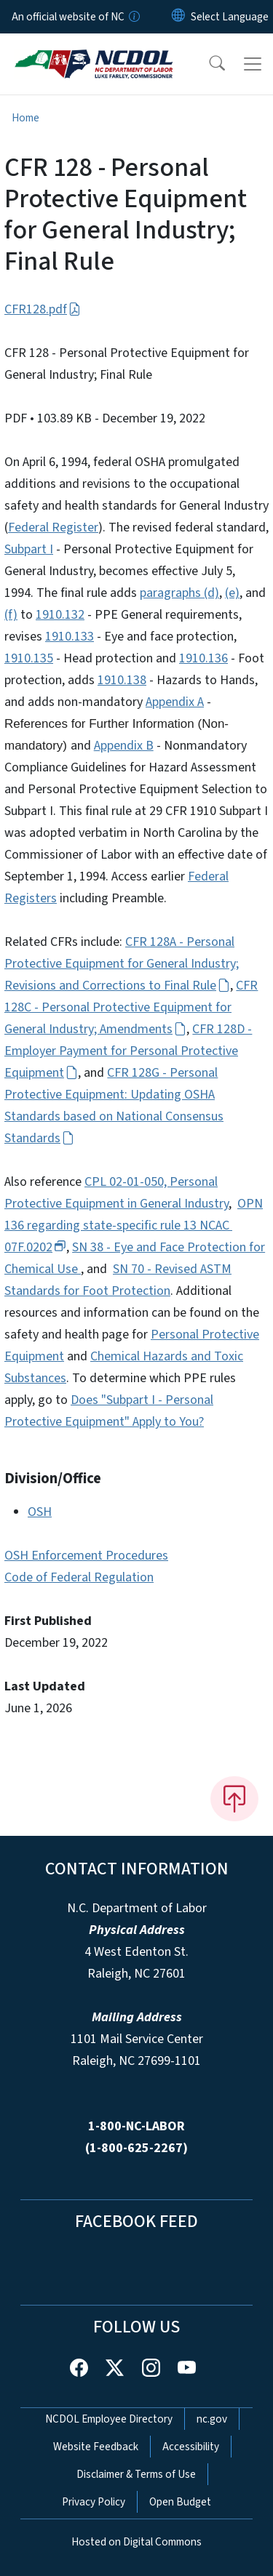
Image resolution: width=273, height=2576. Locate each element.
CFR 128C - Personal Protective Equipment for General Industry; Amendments (131, 1007)
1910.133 (69, 636)
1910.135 (28, 658)
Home (25, 118)
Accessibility (190, 2447)
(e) (232, 593)
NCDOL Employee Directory (109, 2419)
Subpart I (28, 549)
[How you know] (133, 17)
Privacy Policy (93, 2502)
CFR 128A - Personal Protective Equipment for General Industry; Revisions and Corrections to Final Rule (121, 964)
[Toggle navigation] (252, 64)
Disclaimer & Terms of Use (136, 2474)
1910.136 (203, 658)
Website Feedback (95, 2447)
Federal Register (53, 527)
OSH (40, 1512)
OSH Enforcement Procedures (86, 1555)
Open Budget (180, 2502)
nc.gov (212, 2419)
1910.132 (60, 615)
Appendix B (124, 746)
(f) (10, 615)
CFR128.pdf (42, 309)
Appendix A (175, 702)
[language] (230, 17)
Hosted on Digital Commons (136, 2542)
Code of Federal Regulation (79, 1577)
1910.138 (122, 680)
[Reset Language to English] (178, 17)
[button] (207, 64)
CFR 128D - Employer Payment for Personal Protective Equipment (128, 1051)
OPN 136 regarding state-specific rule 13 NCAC (133, 1225)
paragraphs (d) (179, 593)
